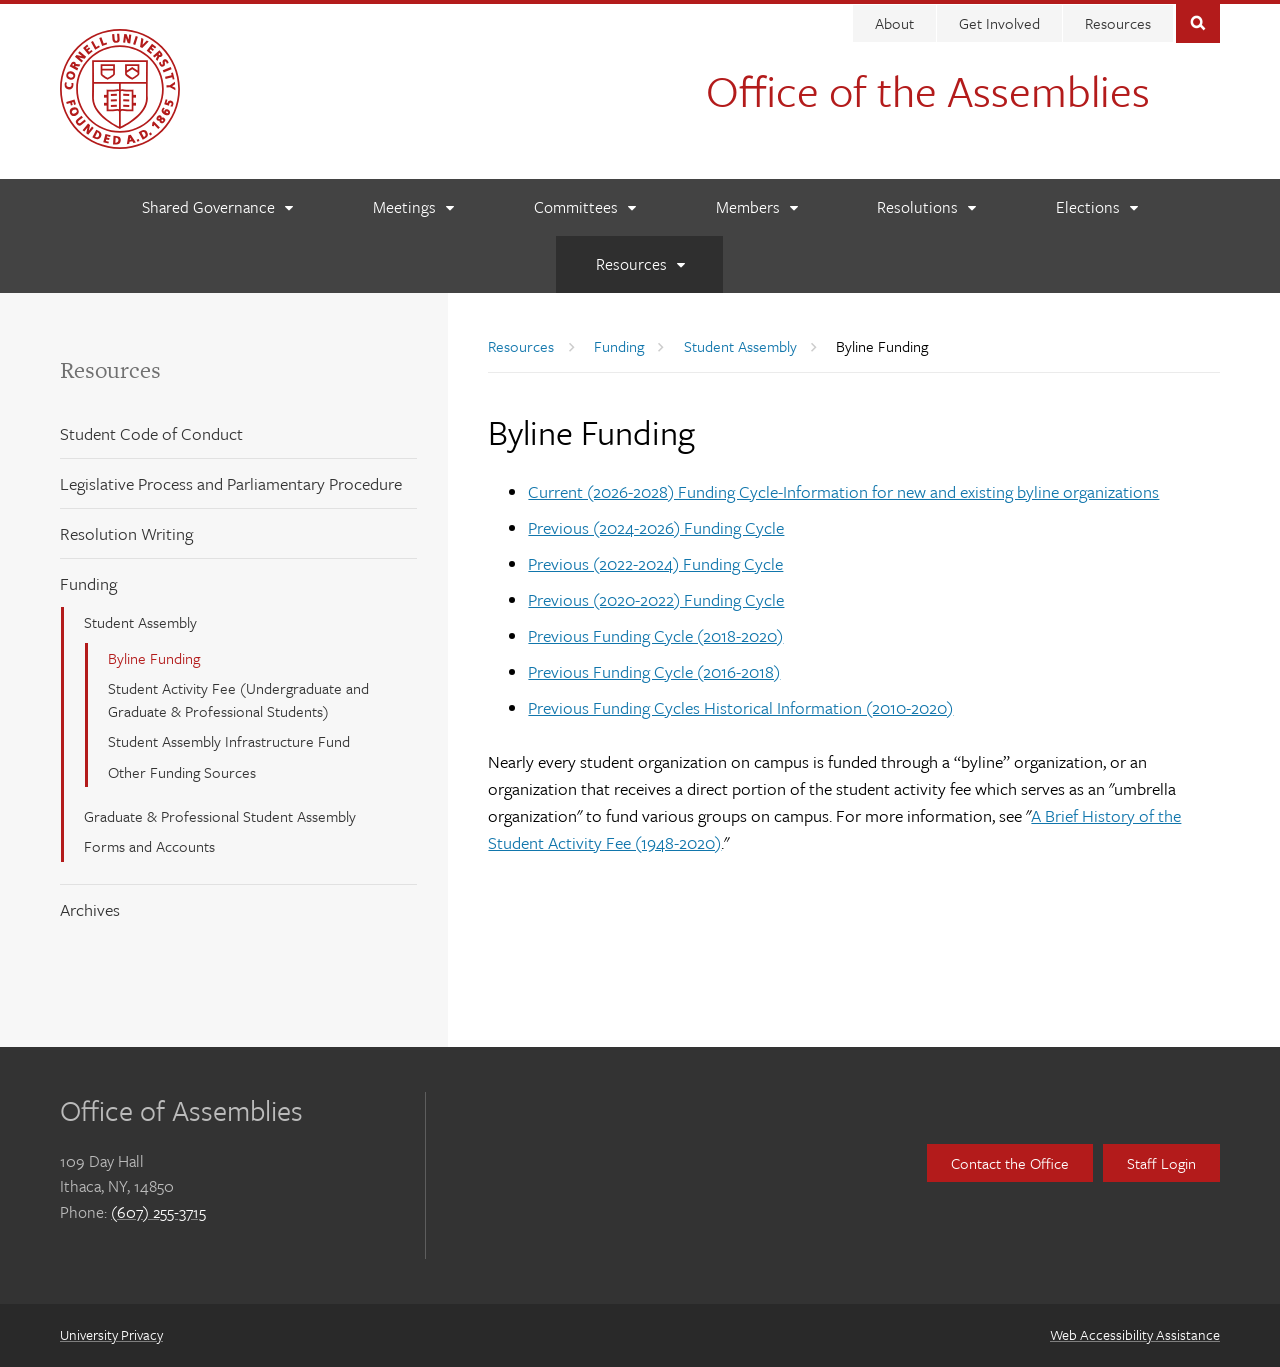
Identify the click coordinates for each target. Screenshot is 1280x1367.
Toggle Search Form (1198, 21)
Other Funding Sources (182, 772)
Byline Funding (154, 658)
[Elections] (1096, 207)
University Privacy (111, 1334)
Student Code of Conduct (151, 433)
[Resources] (640, 264)
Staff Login (1161, 1163)
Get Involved (999, 23)
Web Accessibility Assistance (1135, 1334)
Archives (90, 909)
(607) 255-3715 (158, 1212)
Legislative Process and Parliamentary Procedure (231, 483)
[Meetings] (413, 207)
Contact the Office (1010, 1163)
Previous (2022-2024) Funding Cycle (655, 563)
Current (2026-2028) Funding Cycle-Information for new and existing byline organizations (843, 491)
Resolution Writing (126, 533)
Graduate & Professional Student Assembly (220, 816)
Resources (1118, 23)
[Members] (756, 207)
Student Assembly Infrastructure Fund (229, 741)
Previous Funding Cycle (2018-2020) (655, 635)
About (894, 23)
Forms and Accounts (149, 846)
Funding (88, 583)
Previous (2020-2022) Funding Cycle (656, 599)
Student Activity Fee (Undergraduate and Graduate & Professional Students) (238, 699)
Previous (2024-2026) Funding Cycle (656, 527)
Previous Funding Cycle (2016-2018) (654, 671)
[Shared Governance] (217, 207)
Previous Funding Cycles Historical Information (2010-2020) (740, 707)
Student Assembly (140, 622)
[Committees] (584, 207)
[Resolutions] (926, 207)
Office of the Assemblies (928, 90)
